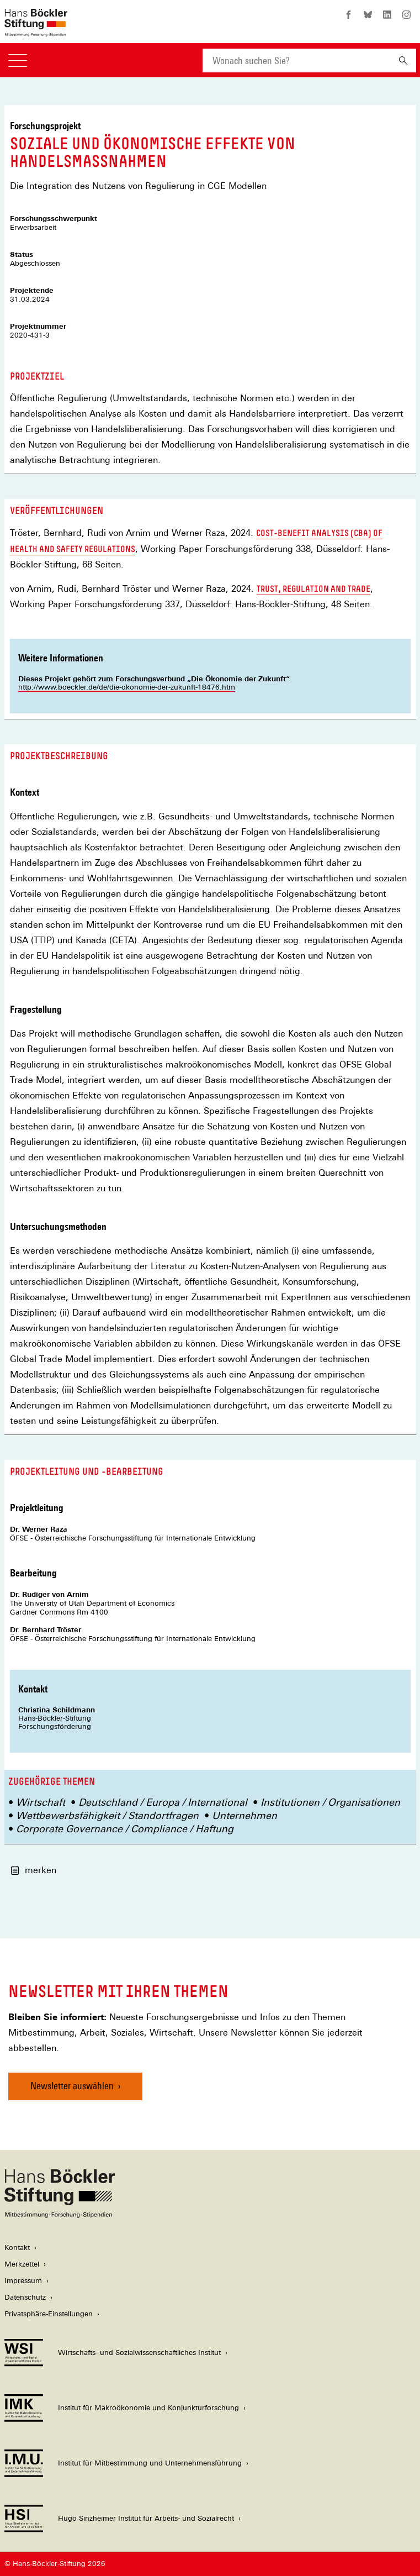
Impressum (23, 2281)
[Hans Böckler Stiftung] (59, 2215)
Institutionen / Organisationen (330, 1802)
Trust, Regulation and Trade (313, 589)
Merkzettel (21, 2264)
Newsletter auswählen (72, 2085)
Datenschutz (25, 2297)
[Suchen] (403, 60)
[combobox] (296, 60)
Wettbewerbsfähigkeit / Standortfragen (107, 1815)
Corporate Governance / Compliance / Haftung (124, 1828)
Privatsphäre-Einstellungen (48, 2314)
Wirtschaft (40, 1802)
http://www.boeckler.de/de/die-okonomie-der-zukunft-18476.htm (126, 687)
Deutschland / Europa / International (162, 1802)
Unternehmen (244, 1815)
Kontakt (17, 2247)
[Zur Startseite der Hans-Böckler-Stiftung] (35, 31)
